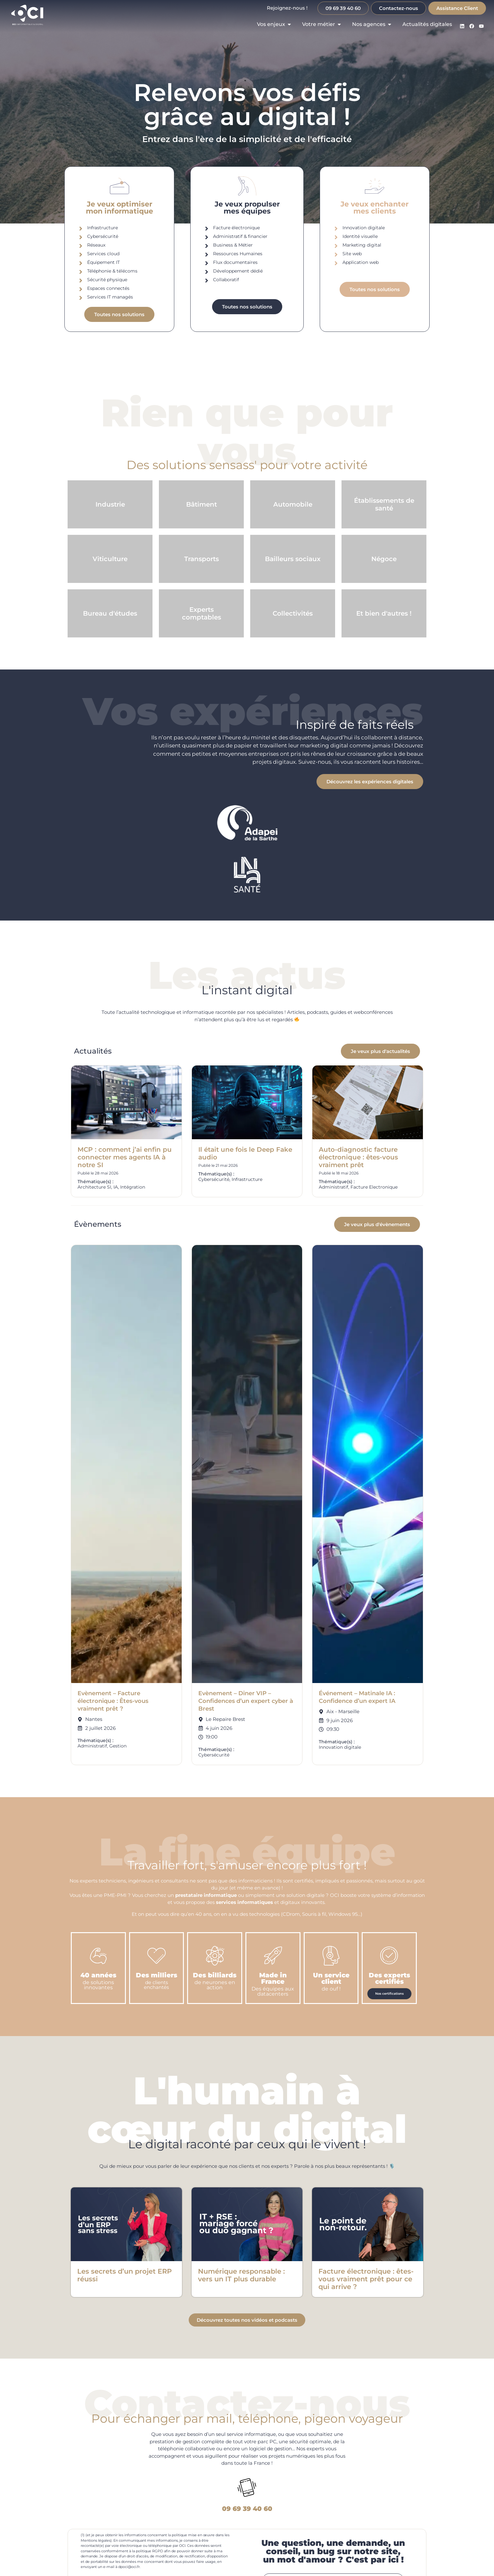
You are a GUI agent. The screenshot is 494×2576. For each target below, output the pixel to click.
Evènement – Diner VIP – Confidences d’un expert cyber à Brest (245, 1701)
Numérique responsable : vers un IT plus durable (241, 2275)
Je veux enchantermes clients (374, 207)
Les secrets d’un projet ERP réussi (124, 2275)
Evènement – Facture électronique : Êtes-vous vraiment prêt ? (113, 1701)
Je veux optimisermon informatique (119, 207)
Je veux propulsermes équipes (247, 207)
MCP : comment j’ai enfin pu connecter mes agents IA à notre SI (125, 1157)
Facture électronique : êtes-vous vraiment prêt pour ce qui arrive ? (366, 2279)
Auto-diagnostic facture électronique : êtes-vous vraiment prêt (358, 1157)
